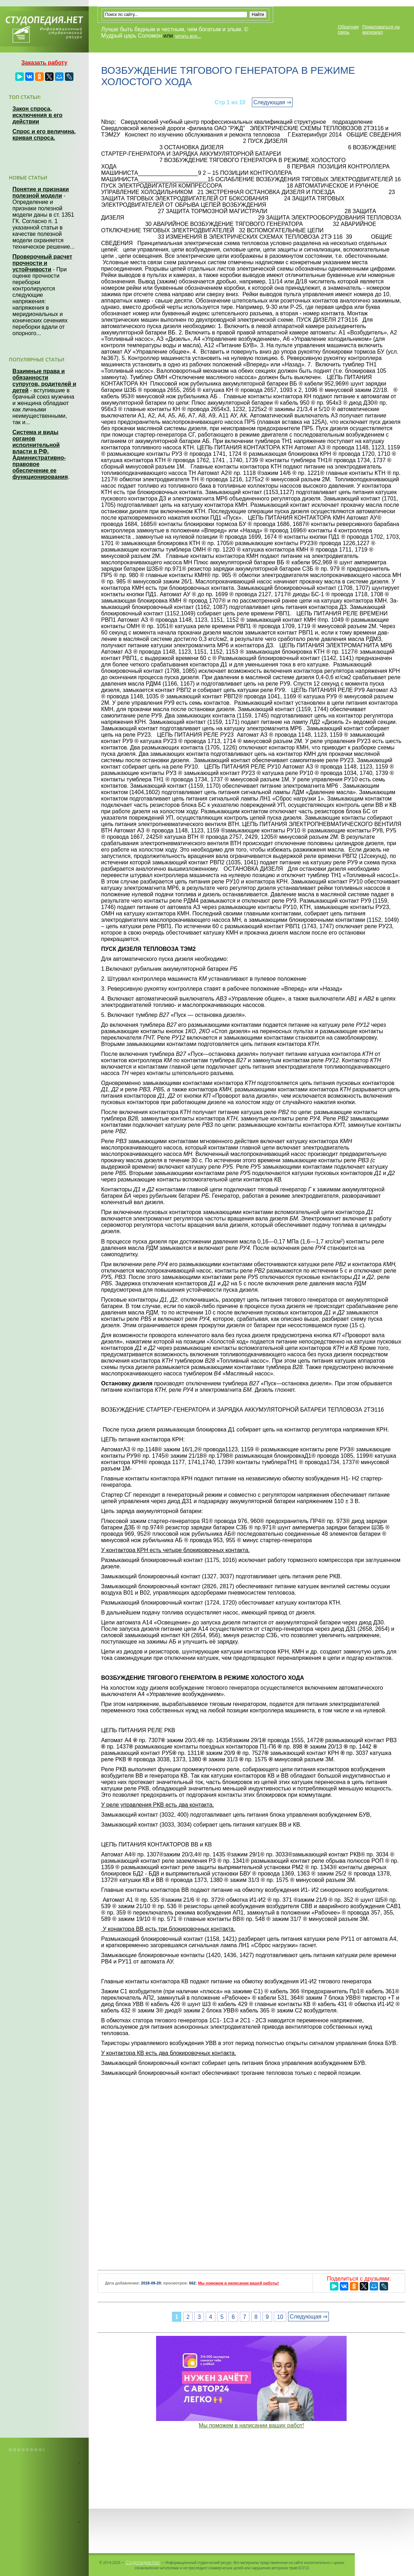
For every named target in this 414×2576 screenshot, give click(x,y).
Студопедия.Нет (143, 2562)
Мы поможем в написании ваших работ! (251, 2425)
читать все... (188, 36)
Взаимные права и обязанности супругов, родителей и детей (44, 380)
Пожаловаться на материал (380, 29)
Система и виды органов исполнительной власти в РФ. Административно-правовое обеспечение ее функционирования (40, 454)
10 (280, 2317)
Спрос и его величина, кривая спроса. (44, 134)
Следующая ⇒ (272, 102)
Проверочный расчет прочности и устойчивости (42, 263)
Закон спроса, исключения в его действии (37, 115)
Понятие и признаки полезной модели (40, 192)
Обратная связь (348, 29)
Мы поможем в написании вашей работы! (238, 2283)
